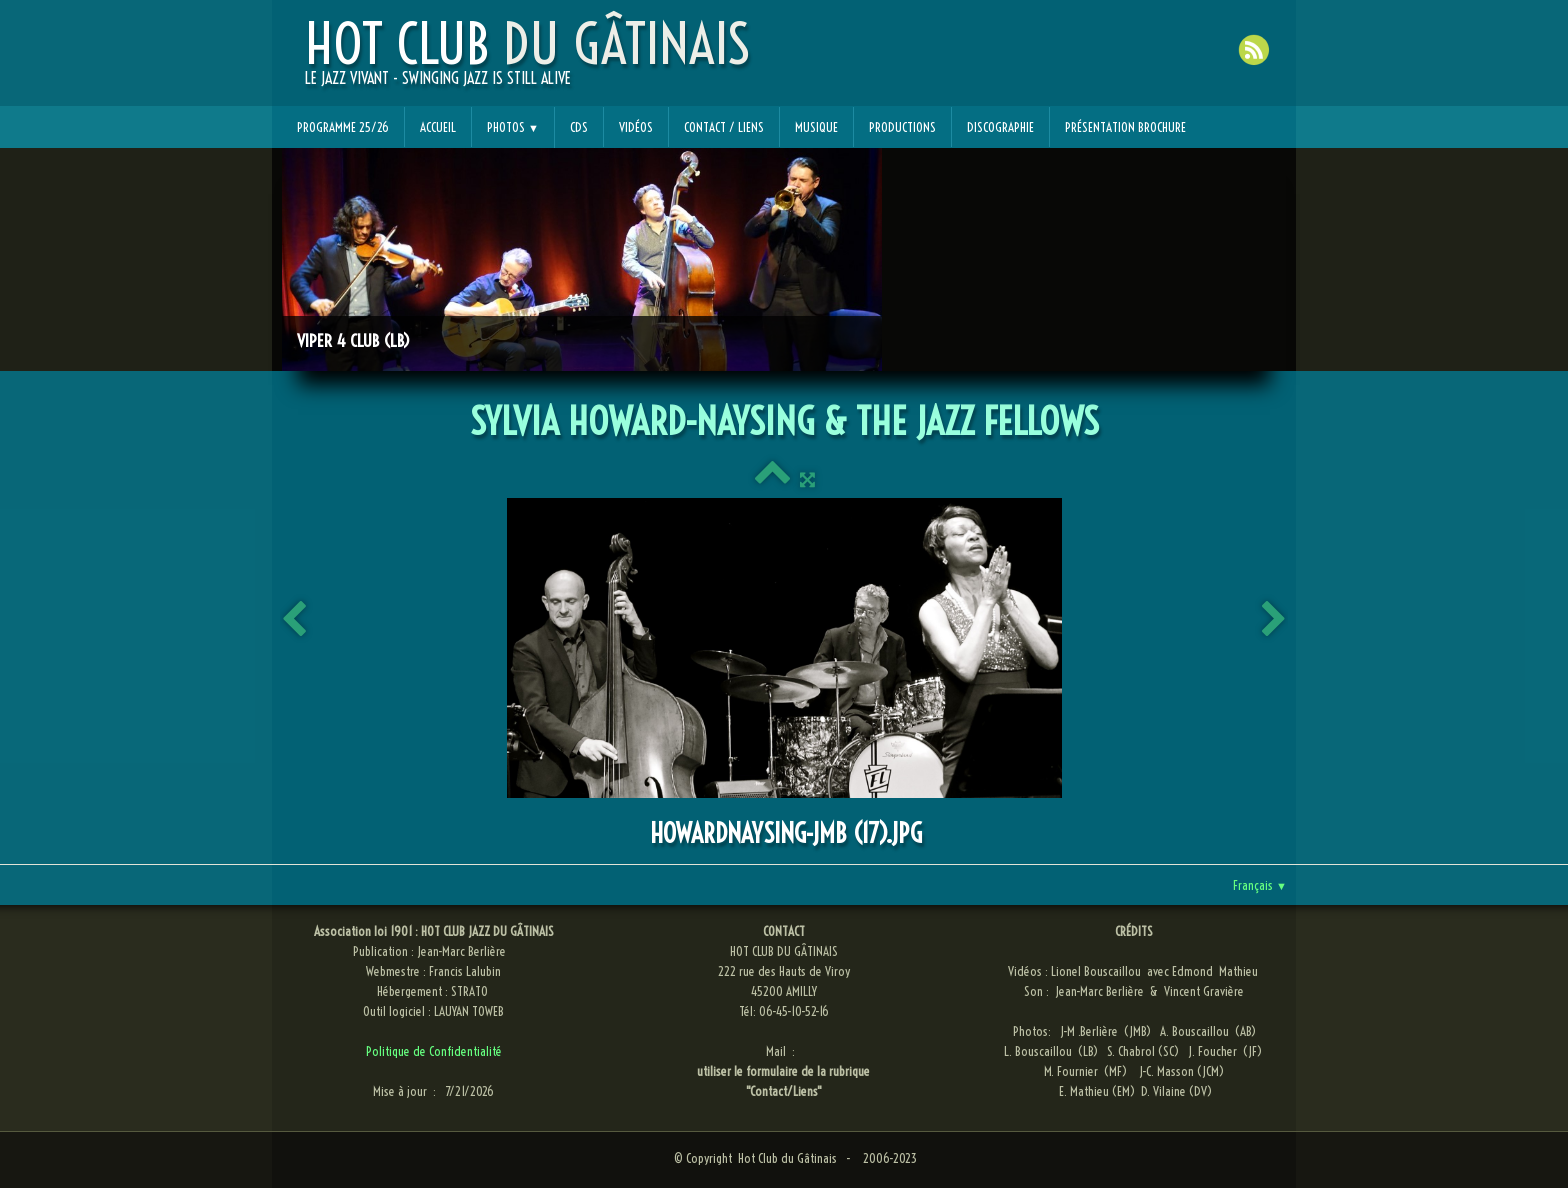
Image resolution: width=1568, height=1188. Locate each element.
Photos (513, 127)
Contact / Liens (724, 127)
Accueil (438, 127)
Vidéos (636, 127)
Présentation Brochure (1125, 127)
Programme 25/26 (343, 127)
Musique (816, 127)
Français (1260, 885)
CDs (579, 127)
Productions (902, 127)
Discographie (1000, 127)
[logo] (527, 61)
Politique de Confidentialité (434, 1051)
